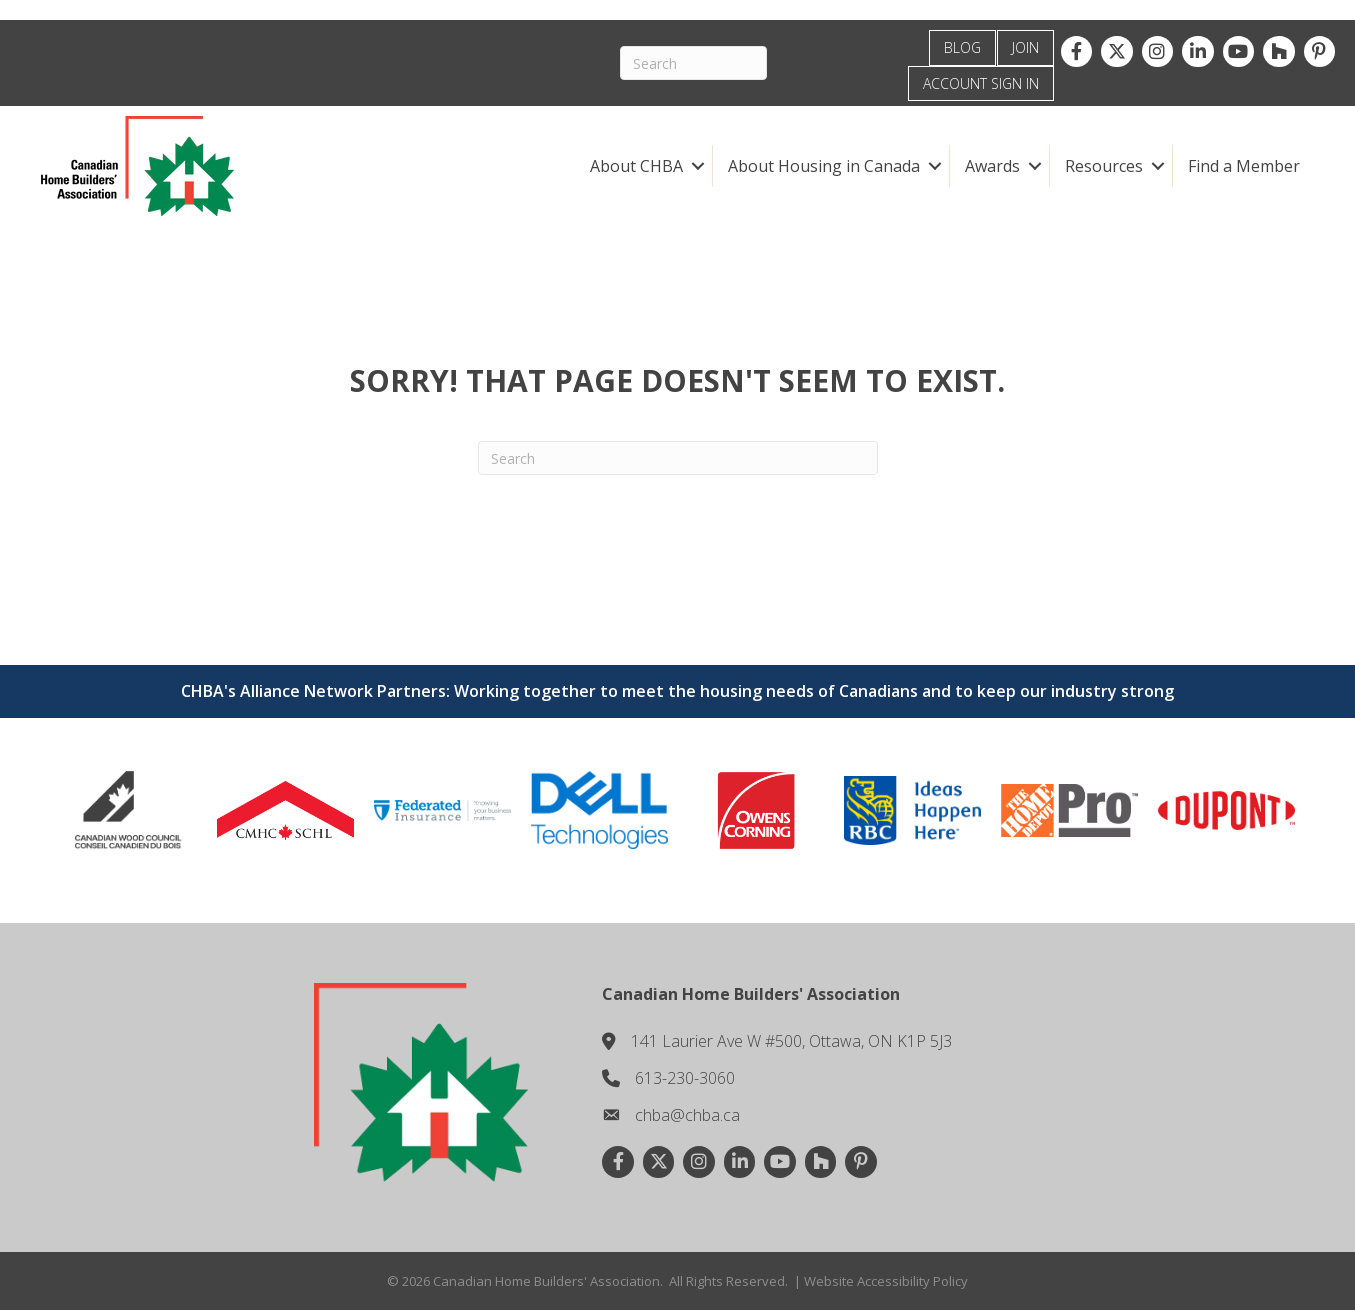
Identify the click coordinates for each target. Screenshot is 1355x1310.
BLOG (962, 47)
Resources (1104, 166)
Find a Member (1244, 166)
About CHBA (636, 166)
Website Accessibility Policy (886, 1281)
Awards (992, 166)
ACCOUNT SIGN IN (981, 83)
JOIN (1025, 47)
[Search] (693, 63)
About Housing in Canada (824, 166)
